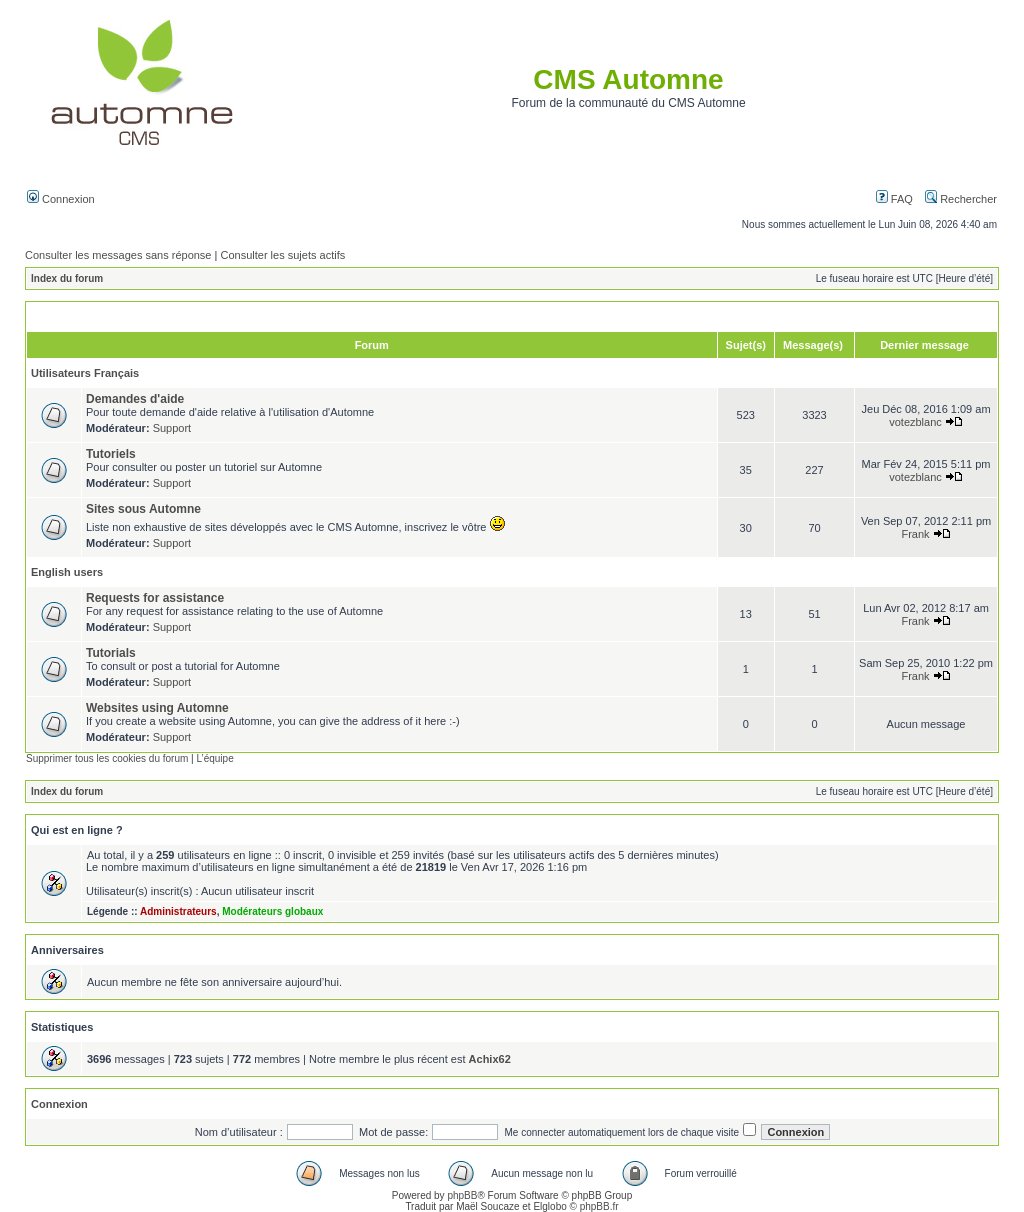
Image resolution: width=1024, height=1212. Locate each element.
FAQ (894, 199)
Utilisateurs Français (85, 373)
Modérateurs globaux (272, 911)
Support (172, 428)
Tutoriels (111, 454)
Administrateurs (178, 911)
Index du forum (67, 278)
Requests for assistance (155, 598)
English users (67, 572)
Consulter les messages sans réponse (118, 255)
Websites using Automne (157, 708)
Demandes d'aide (135, 399)
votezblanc (915, 422)
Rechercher (961, 199)
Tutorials (111, 653)
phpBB (462, 1195)
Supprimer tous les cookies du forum (107, 758)
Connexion (61, 199)
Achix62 (490, 1059)
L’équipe (214, 758)
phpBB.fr (599, 1206)
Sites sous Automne (143, 509)
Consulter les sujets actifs (282, 255)
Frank (915, 534)
